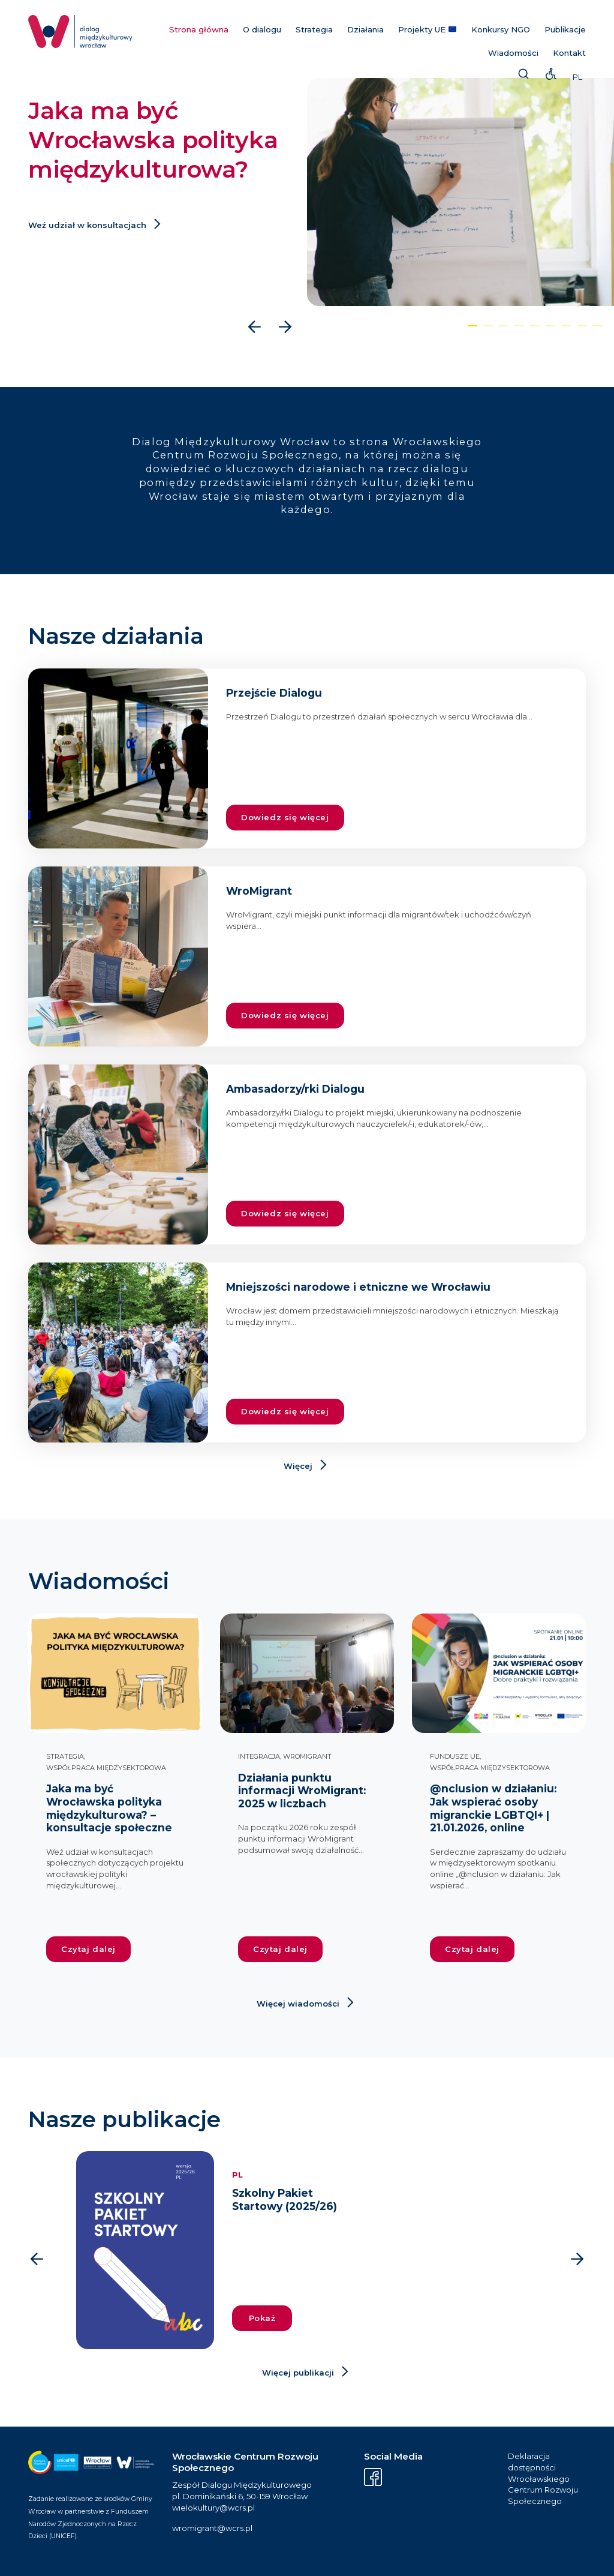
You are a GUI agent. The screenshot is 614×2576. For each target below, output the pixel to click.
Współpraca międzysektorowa (106, 1768)
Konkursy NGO (500, 29)
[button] (472, 325)
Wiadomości (513, 53)
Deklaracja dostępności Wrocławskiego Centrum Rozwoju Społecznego (543, 2478)
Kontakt (569, 53)
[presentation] (255, 327)
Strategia (314, 29)
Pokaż (262, 2318)
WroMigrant (307, 1756)
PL (577, 77)
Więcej (298, 1466)
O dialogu (262, 29)
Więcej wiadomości (298, 2003)
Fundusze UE (455, 1756)
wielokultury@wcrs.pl (213, 2507)
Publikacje (565, 29)
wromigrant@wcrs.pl (212, 2528)
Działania (365, 29)
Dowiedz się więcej (285, 817)
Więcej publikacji (298, 2372)
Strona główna (198, 29)
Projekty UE (427, 29)
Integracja (259, 1756)
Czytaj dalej (88, 1949)
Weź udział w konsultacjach (87, 225)
